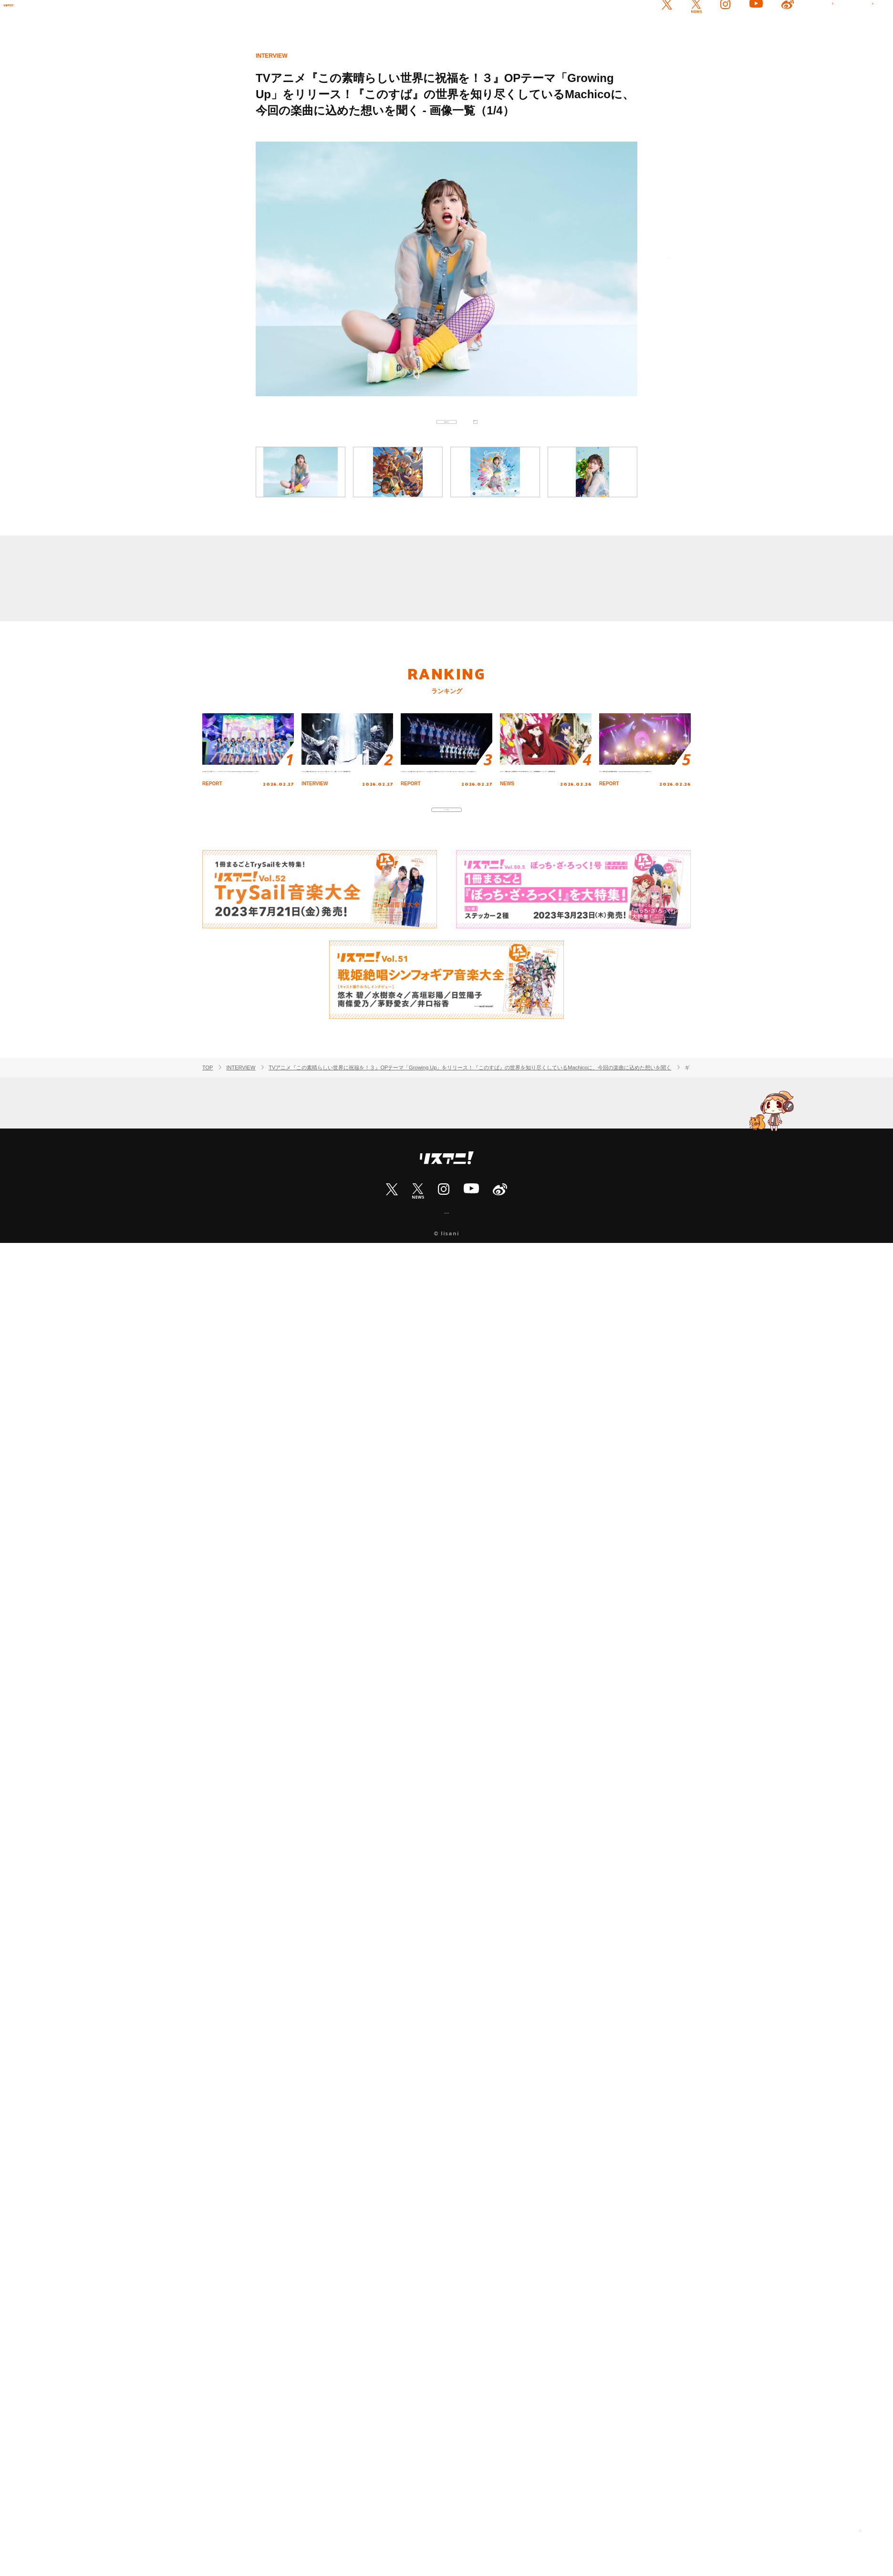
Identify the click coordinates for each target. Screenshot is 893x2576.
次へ (656, 270)
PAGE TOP (859, 2543)
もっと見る (446, 858)
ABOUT (446, 1272)
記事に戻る (446, 431)
